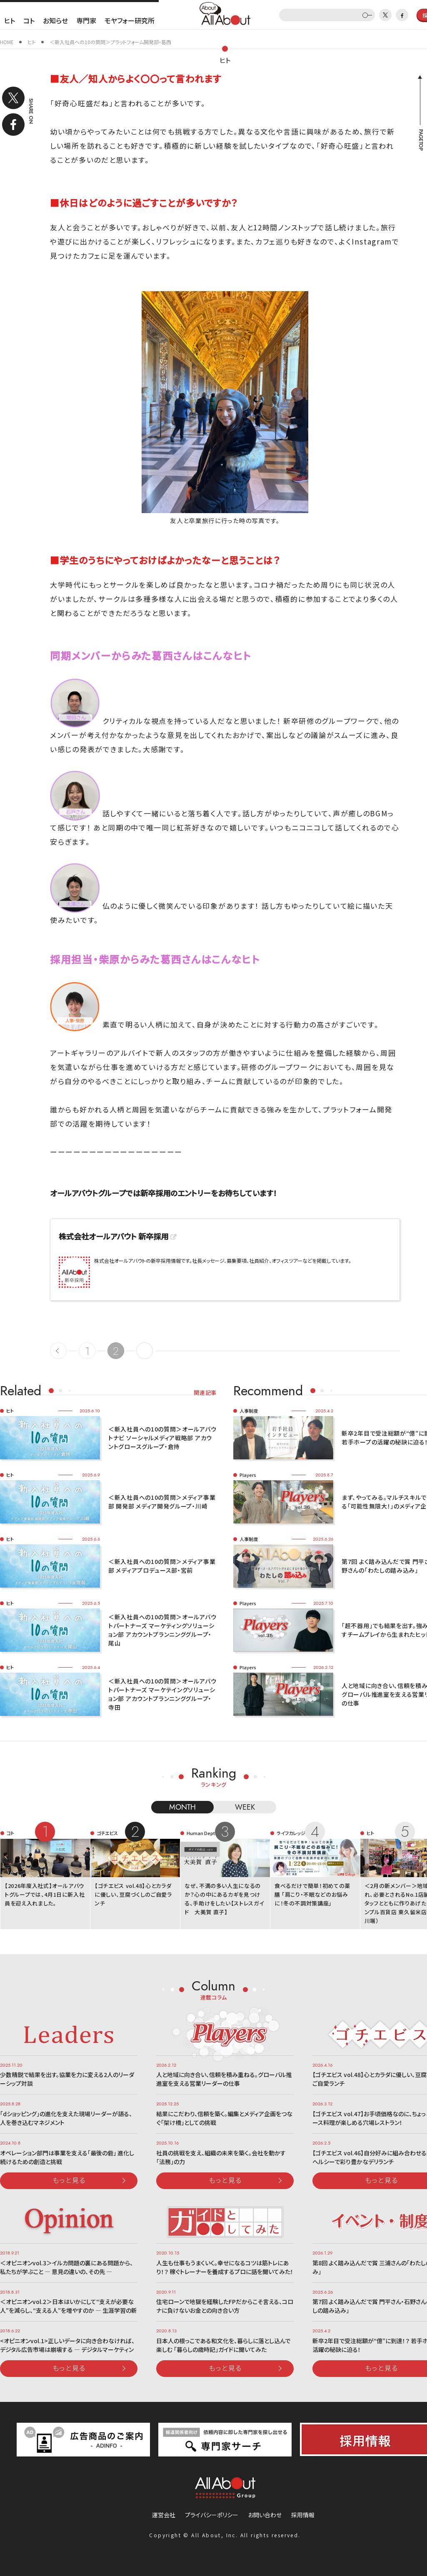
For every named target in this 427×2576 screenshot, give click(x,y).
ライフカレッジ (291, 1833)
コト (29, 20)
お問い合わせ (265, 2515)
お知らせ (55, 20)
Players (248, 1474)
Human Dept (201, 1833)
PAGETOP (420, 140)
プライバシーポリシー (211, 2515)
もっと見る (69, 2180)
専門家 (86, 20)
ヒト (9, 20)
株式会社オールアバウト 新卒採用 (113, 1236)
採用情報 (303, 2515)
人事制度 (249, 1410)
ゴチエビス (107, 1833)
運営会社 (163, 2515)
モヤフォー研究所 (130, 20)
